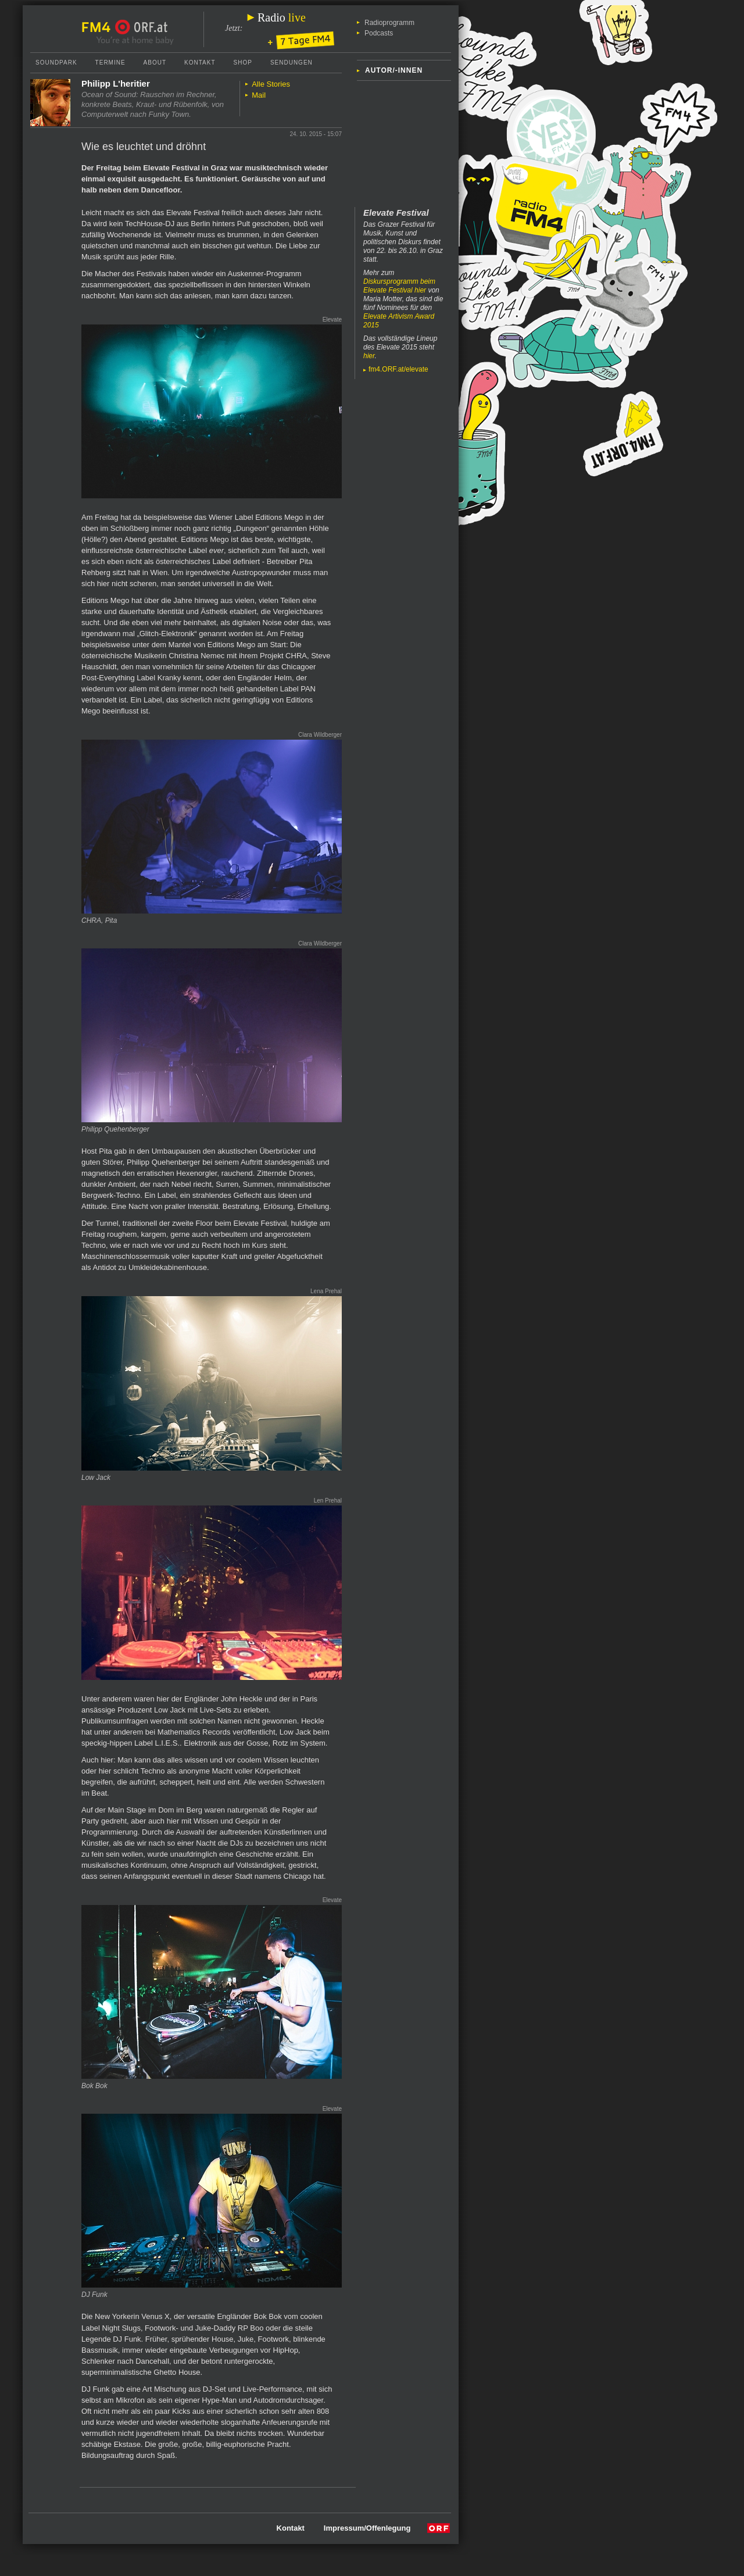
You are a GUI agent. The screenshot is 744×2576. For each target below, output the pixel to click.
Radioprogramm (389, 23)
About (155, 62)
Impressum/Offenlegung (367, 2528)
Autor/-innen (394, 70)
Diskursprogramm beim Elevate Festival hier (399, 285)
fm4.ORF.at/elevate (398, 369)
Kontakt (199, 62)
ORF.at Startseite (141, 27)
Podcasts (378, 33)
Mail (259, 95)
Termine (110, 62)
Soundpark (56, 62)
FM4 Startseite (99, 27)
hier (369, 356)
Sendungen (291, 62)
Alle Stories (271, 84)
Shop (243, 62)
